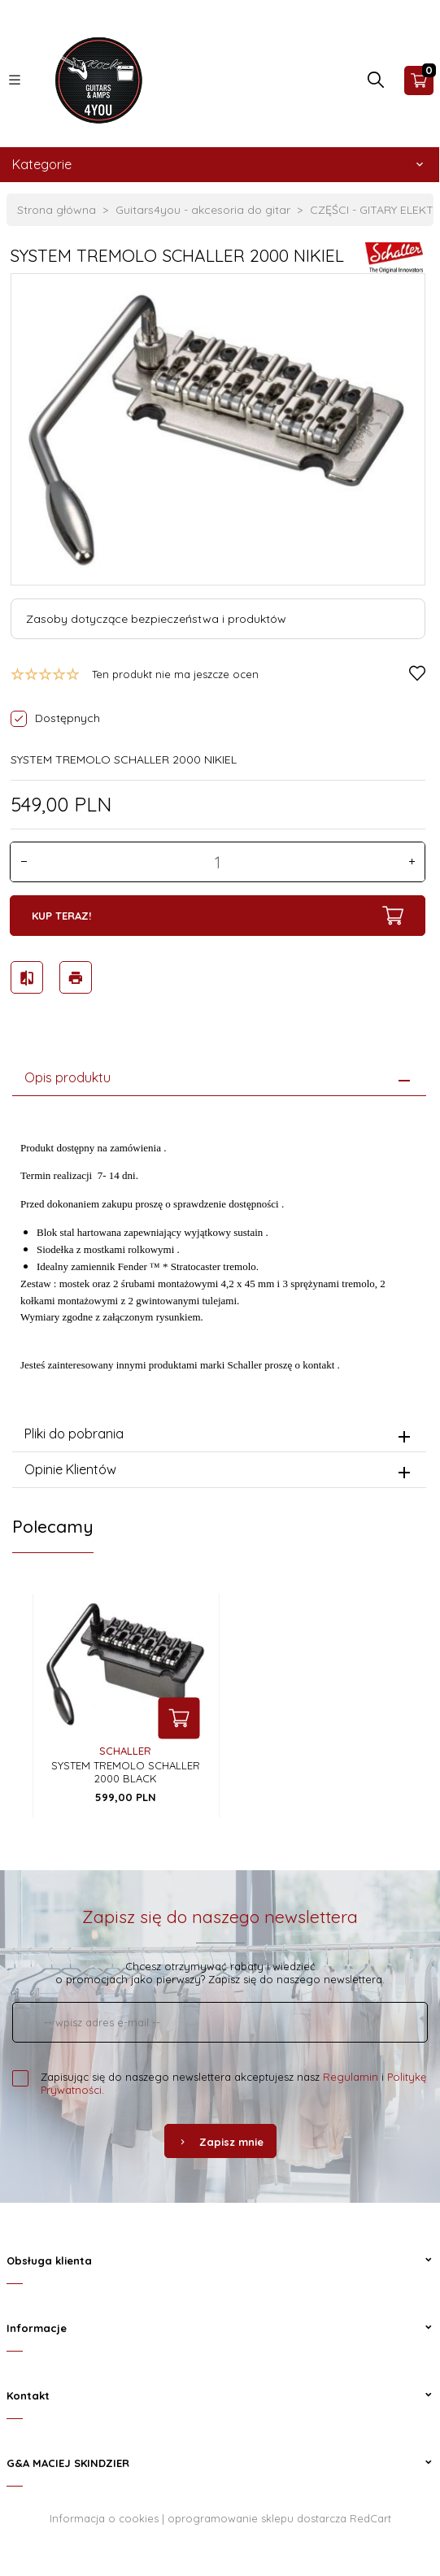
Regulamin (350, 2076)
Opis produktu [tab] (67, 1076)
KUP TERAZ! (217, 915)
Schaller (125, 1750)
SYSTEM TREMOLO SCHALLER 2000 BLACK (125, 1772)
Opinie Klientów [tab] (70, 1468)
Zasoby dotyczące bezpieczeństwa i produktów (156, 618)
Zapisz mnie (220, 2141)
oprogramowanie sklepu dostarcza (257, 2518)
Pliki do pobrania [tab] (74, 1433)
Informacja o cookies (104, 2518)
